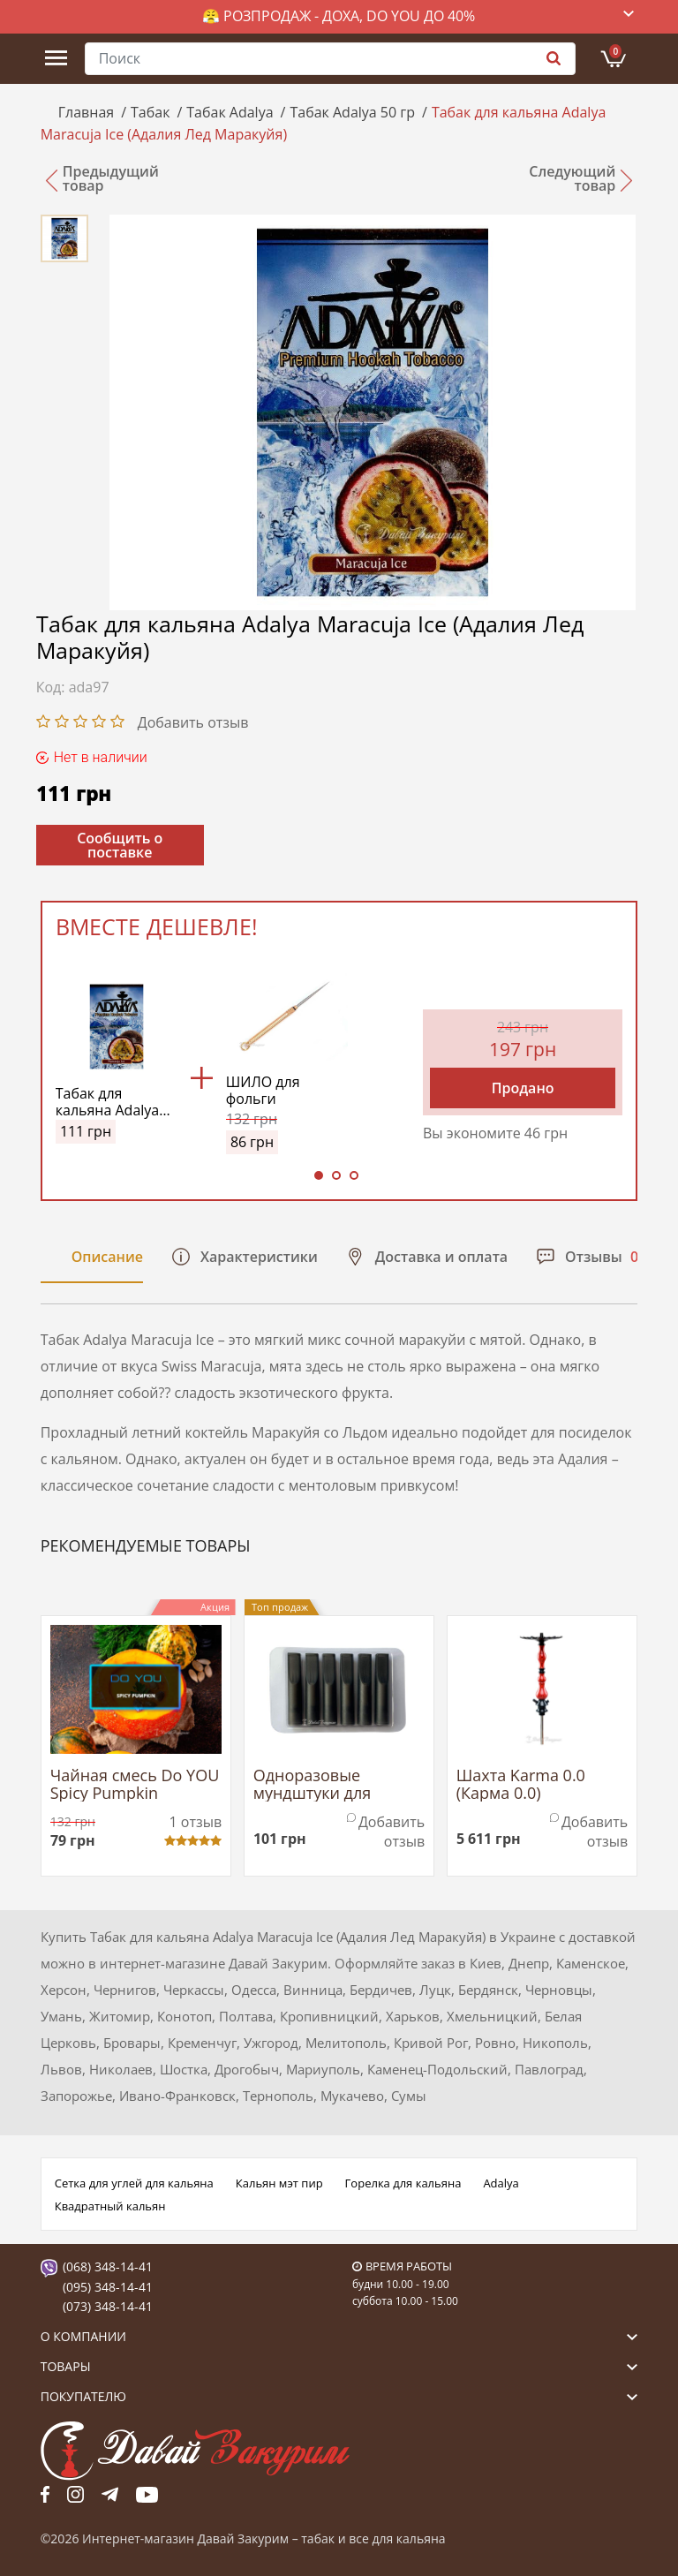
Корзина (615, 51)
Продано (523, 1088)
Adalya (500, 2183)
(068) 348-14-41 (108, 2266)
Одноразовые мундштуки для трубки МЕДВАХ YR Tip (338, 1784)
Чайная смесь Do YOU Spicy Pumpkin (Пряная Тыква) (135, 1784)
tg (110, 2494)
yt (147, 2494)
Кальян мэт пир (279, 2183)
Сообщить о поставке (119, 845)
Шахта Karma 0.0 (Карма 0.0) (520, 1784)
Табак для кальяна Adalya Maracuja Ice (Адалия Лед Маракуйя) (108, 1102)
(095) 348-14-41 (108, 2286)
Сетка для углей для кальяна (134, 2183)
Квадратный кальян (110, 2206)
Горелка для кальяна (403, 2183)
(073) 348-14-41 (108, 2306)
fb (45, 2494)
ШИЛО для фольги (263, 1090)
